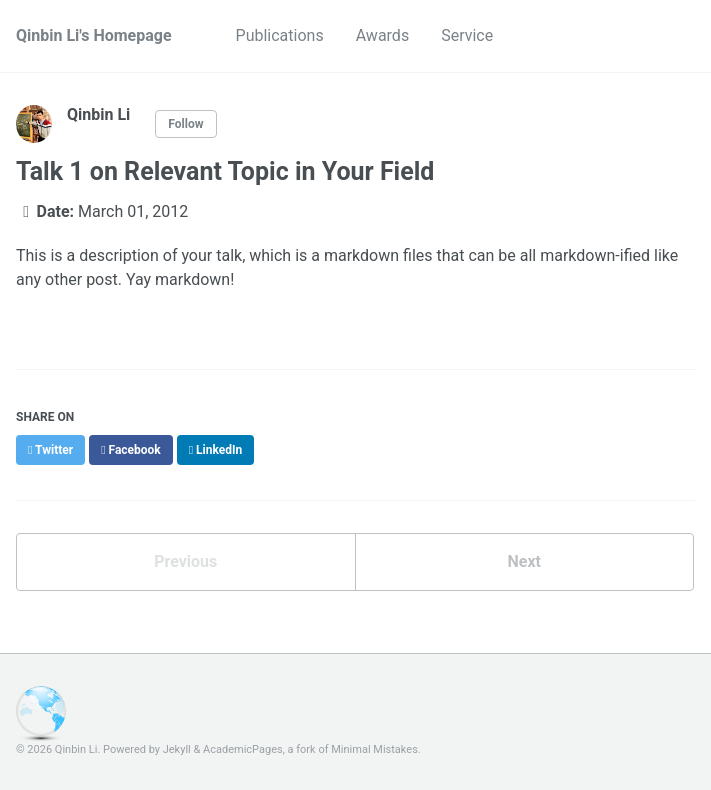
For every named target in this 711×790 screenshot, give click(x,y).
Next (524, 561)
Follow (185, 124)
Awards (382, 35)
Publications (280, 35)
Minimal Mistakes (374, 749)
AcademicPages (243, 749)
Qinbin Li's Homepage (94, 35)
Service (467, 35)
